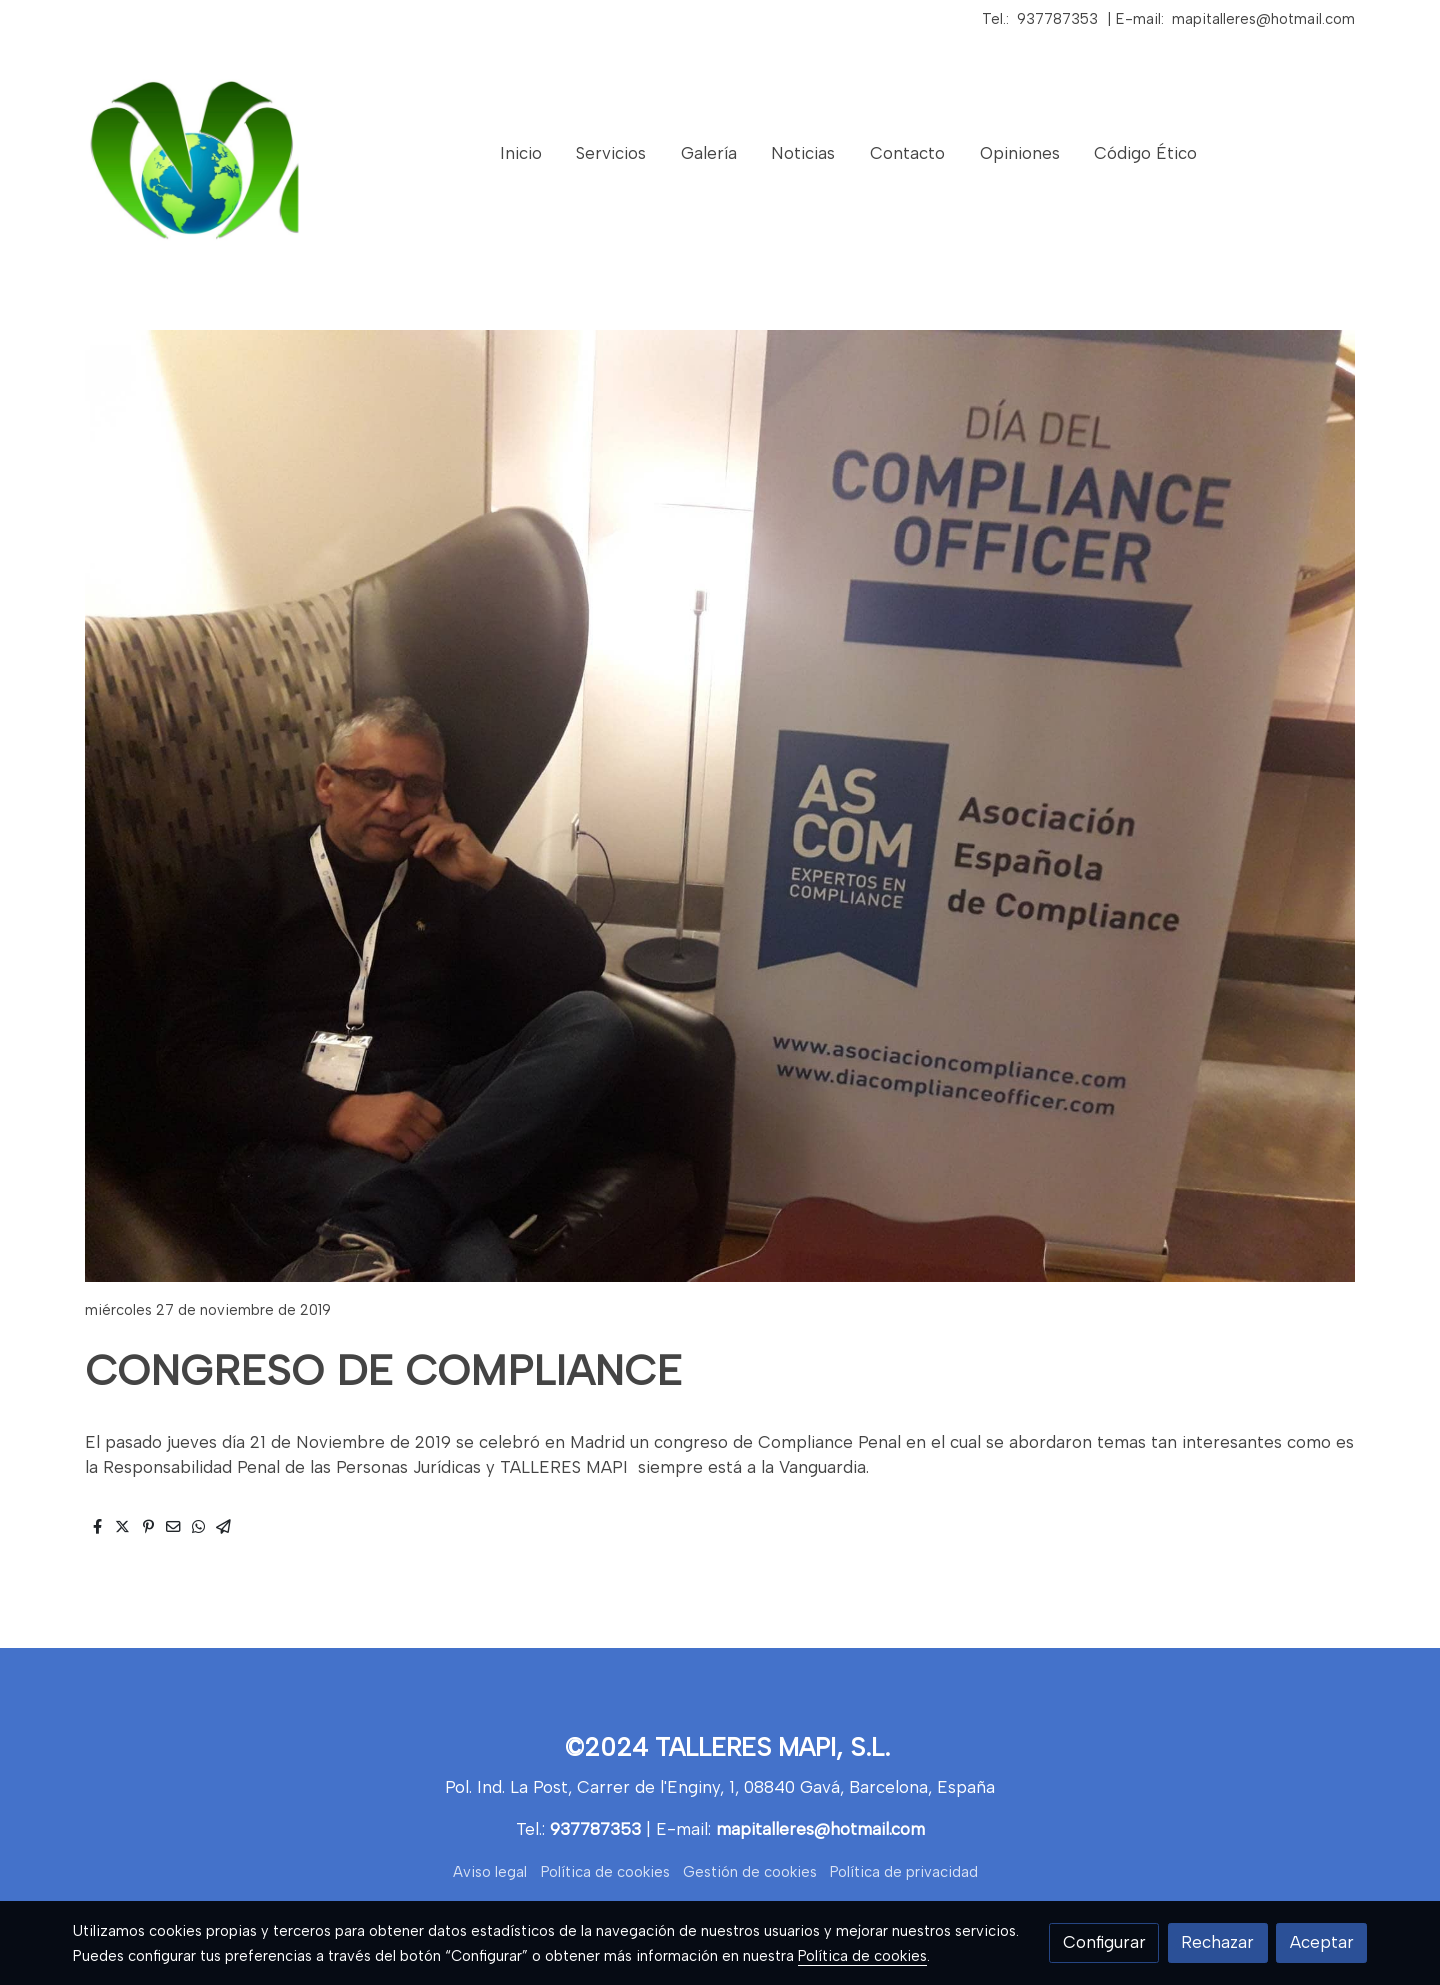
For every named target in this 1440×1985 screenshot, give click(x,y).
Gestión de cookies (750, 1872)
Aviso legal (490, 1872)
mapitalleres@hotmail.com (1263, 19)
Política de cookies (605, 1872)
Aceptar (1322, 1942)
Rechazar (1217, 1942)
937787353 (1057, 19)
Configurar (1104, 1942)
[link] (201, 154)
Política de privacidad (904, 1872)
